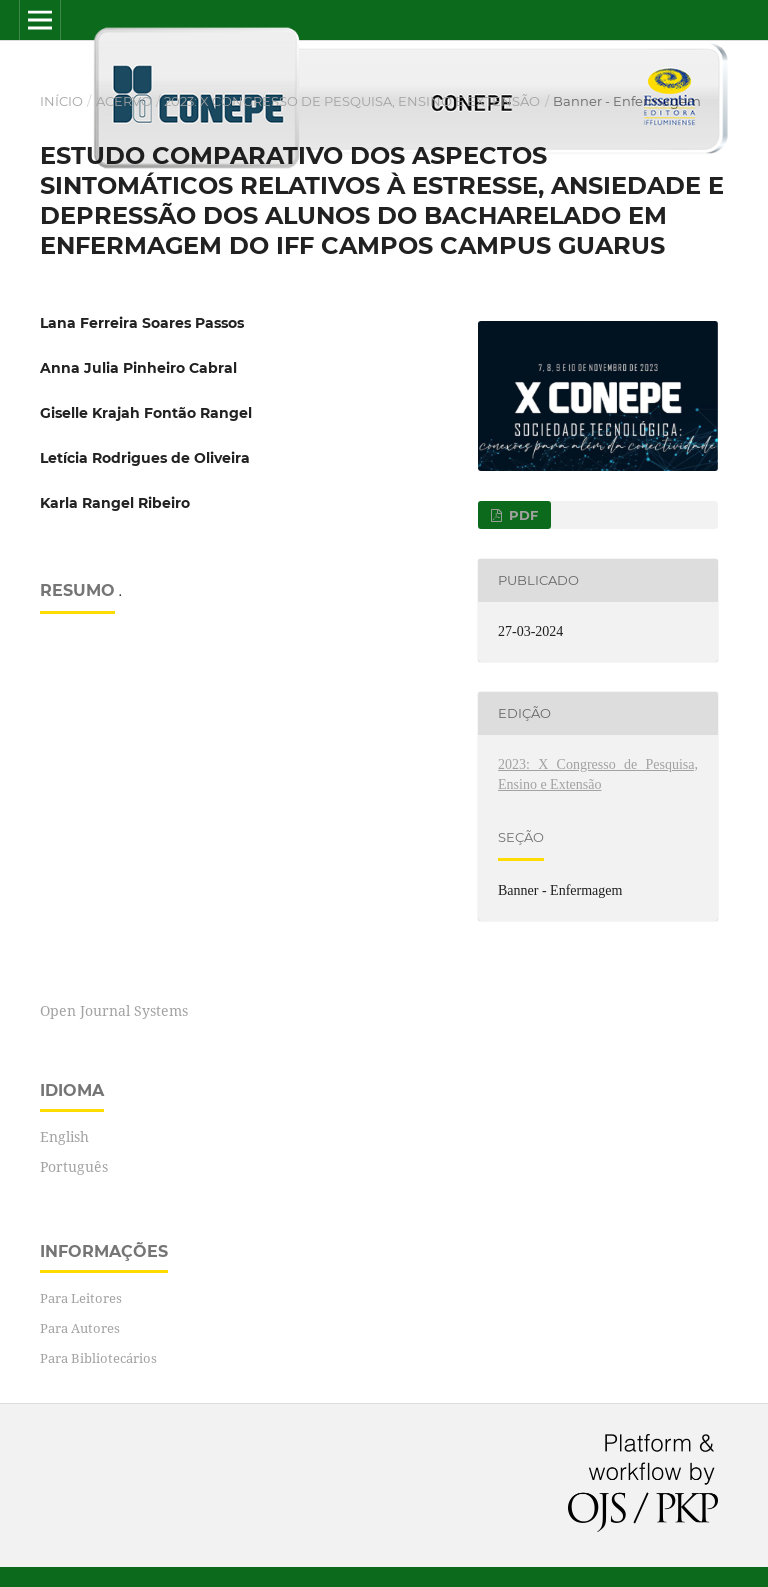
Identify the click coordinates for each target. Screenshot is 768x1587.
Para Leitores (81, 1298)
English (64, 1136)
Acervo (124, 101)
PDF (521, 515)
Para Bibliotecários (98, 1358)
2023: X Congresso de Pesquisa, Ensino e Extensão (352, 101)
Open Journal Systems (114, 1010)
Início (61, 101)
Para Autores (80, 1328)
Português (74, 1166)
